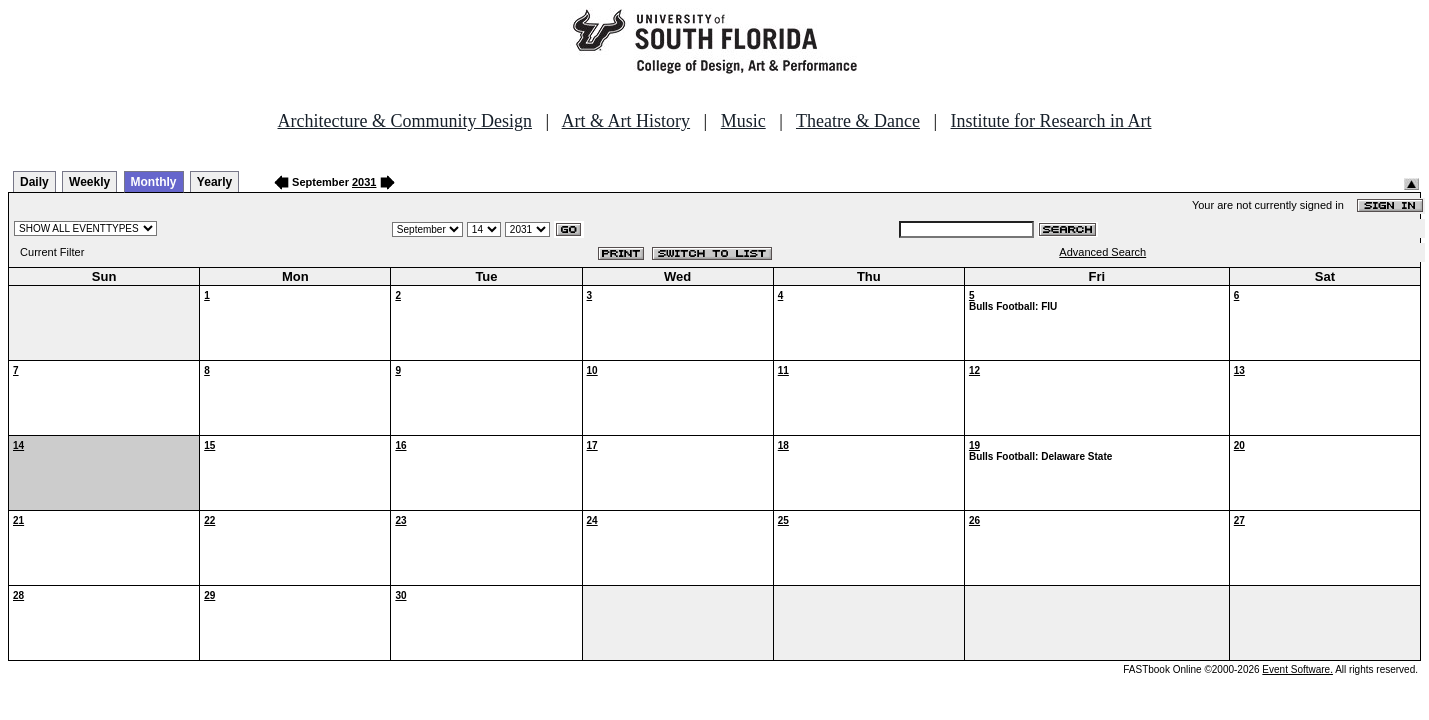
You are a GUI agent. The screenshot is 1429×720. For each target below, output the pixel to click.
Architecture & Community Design (405, 121)
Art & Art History (626, 121)
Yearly (214, 182)
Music (743, 121)
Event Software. (1297, 669)
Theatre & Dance (858, 121)
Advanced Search (1102, 252)
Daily (34, 182)
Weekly (89, 182)
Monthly (154, 182)
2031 (364, 182)
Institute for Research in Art (1051, 121)
